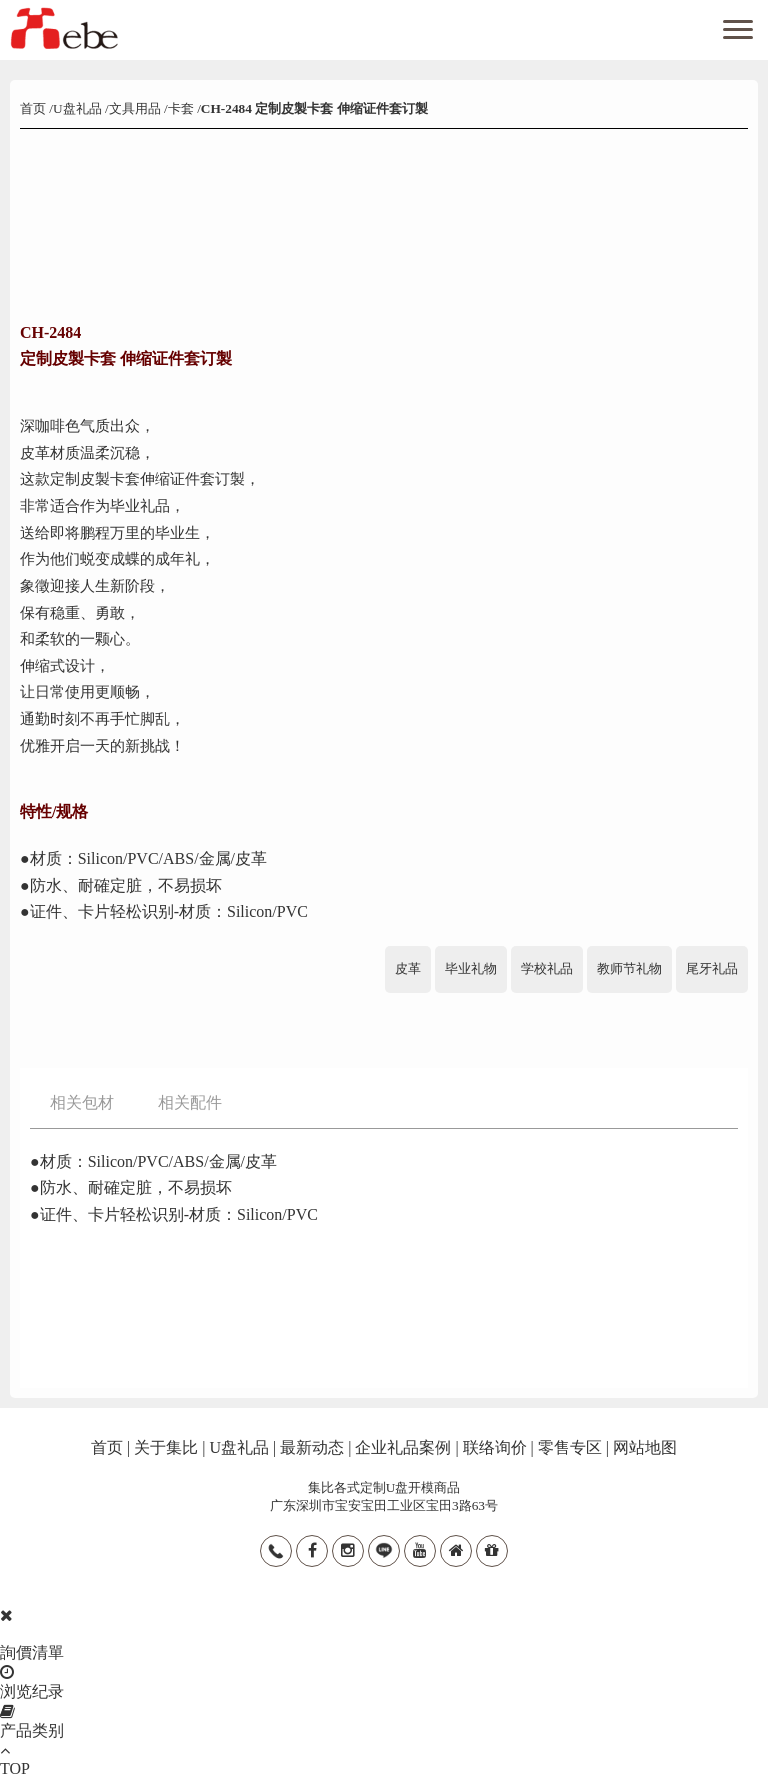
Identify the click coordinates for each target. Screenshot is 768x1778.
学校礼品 (547, 968)
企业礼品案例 (403, 1447)
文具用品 (135, 108)
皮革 (408, 968)
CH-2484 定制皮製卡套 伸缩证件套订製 (314, 108)
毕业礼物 (471, 968)
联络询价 (495, 1447)
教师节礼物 (629, 968)
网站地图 (645, 1447)
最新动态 (312, 1447)
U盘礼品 (77, 108)
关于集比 (166, 1447)
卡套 (181, 108)
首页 (34, 108)
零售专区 (570, 1447)
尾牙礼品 (712, 968)
